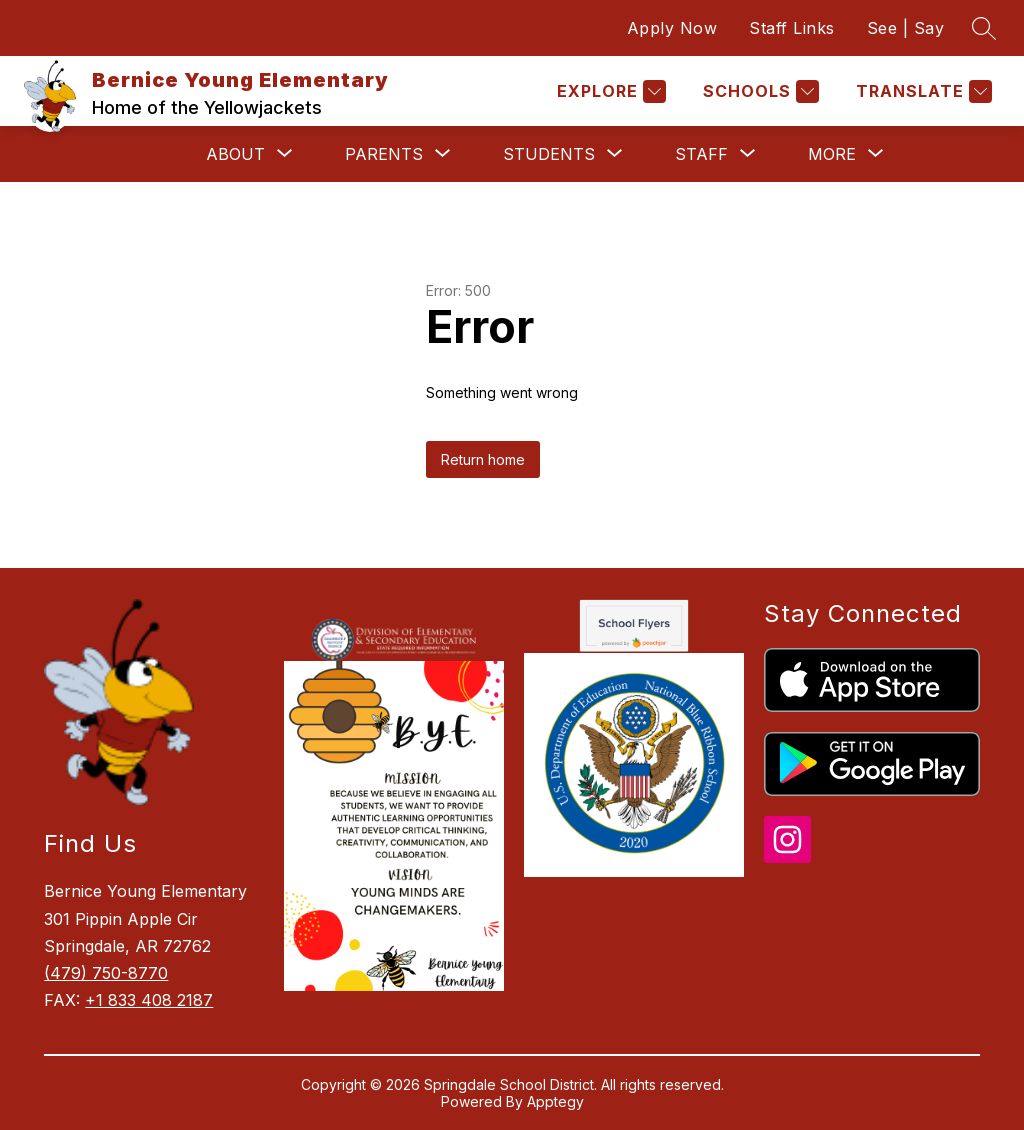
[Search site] (984, 28)
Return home (483, 459)
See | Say (906, 28)
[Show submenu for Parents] (384, 154)
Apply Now (672, 28)
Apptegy (555, 1101)
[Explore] (609, 91)
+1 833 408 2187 (149, 1000)
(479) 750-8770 (106, 973)
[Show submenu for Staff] (701, 154)
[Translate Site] (921, 91)
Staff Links (792, 28)
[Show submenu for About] (235, 154)
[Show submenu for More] (832, 154)
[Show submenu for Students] (549, 154)
